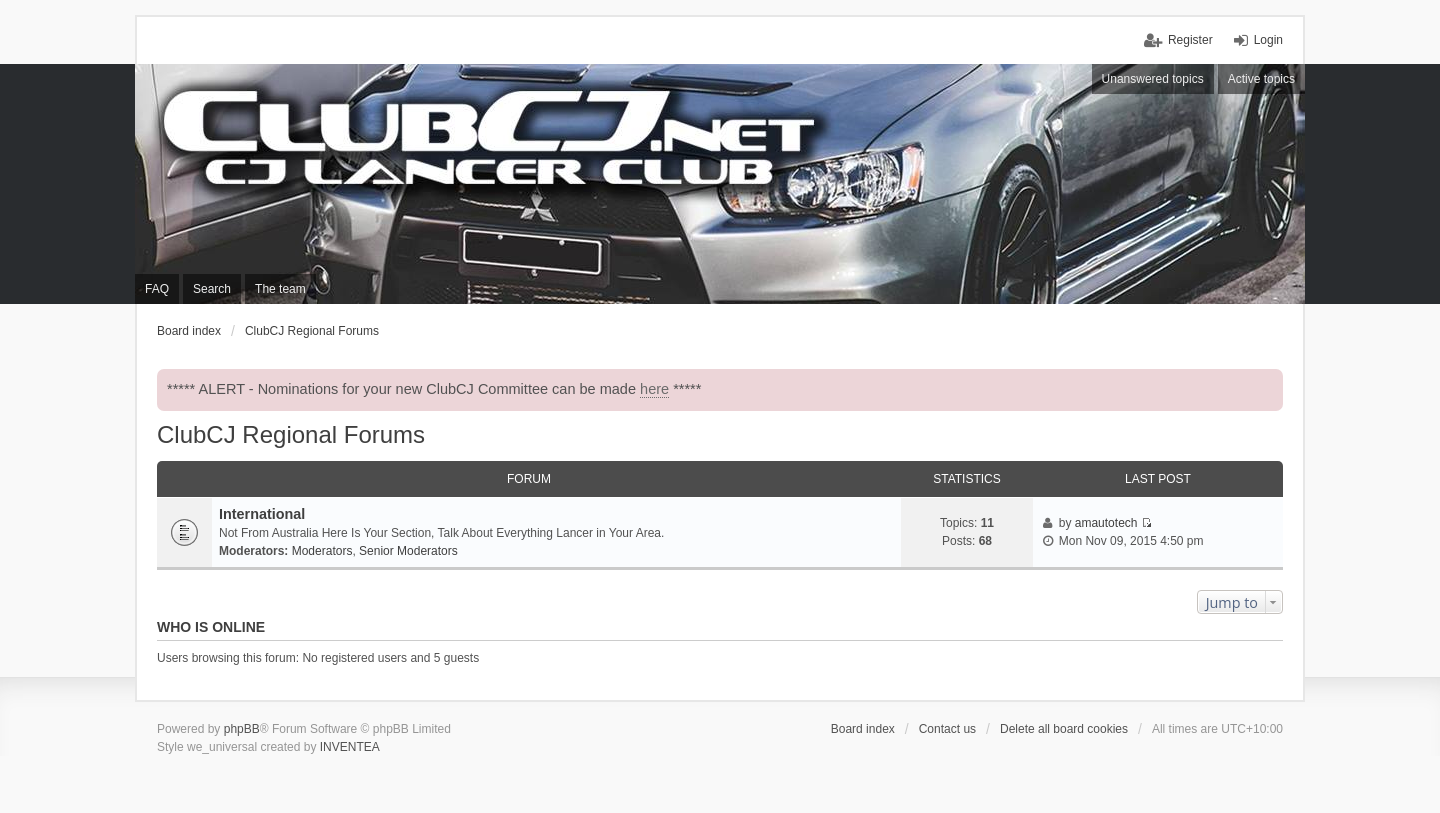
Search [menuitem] (212, 289)
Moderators (322, 551)
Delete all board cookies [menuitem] (1064, 729)
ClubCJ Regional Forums (291, 434)
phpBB (242, 729)
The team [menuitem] (280, 289)
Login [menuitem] (1268, 40)
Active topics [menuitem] (1261, 79)
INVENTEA (350, 747)
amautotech (1106, 523)
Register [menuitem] (1190, 40)
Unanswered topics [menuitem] (1153, 79)
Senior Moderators (408, 551)
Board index (863, 729)
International (262, 514)
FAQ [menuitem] (157, 289)
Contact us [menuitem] (947, 729)
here (654, 389)
